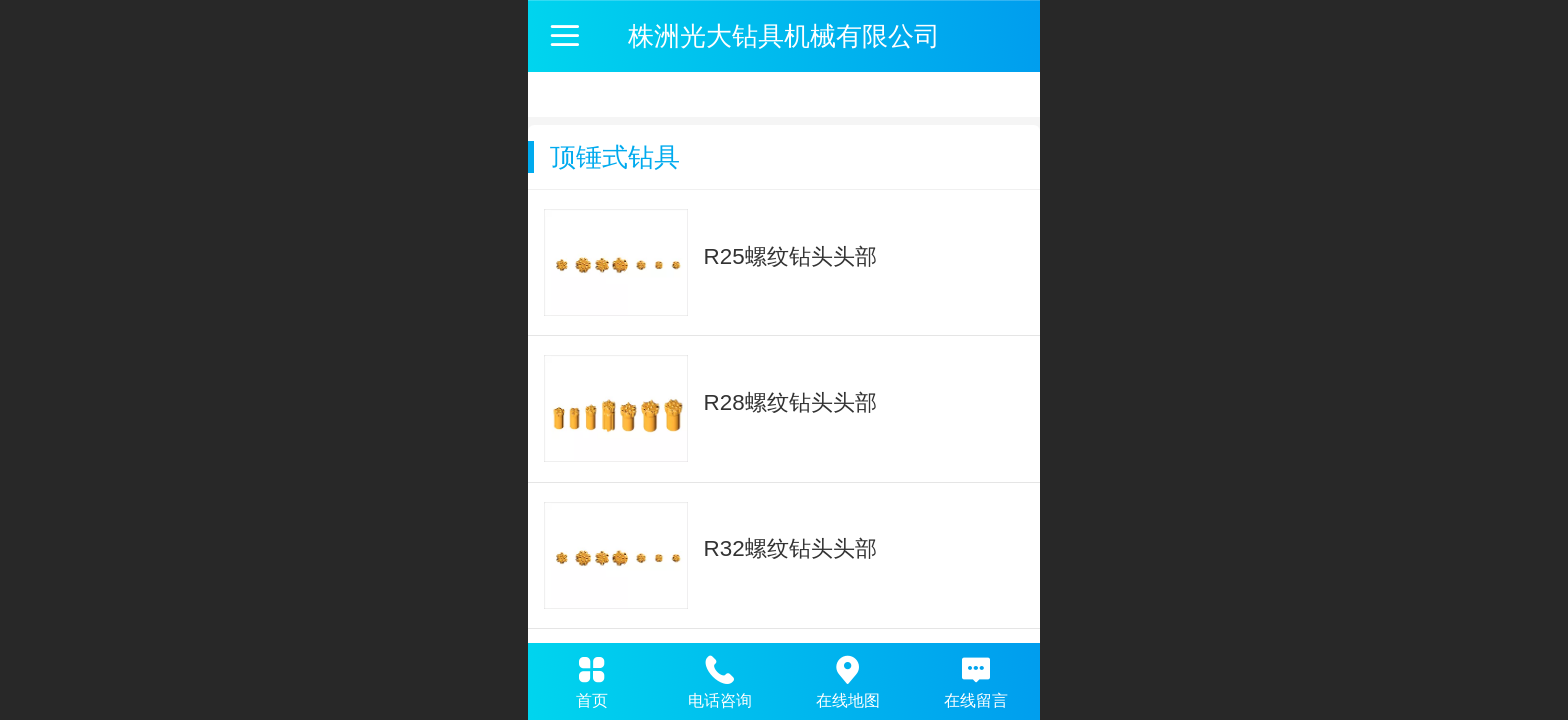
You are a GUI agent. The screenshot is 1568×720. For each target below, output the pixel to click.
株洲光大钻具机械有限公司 (784, 36)
